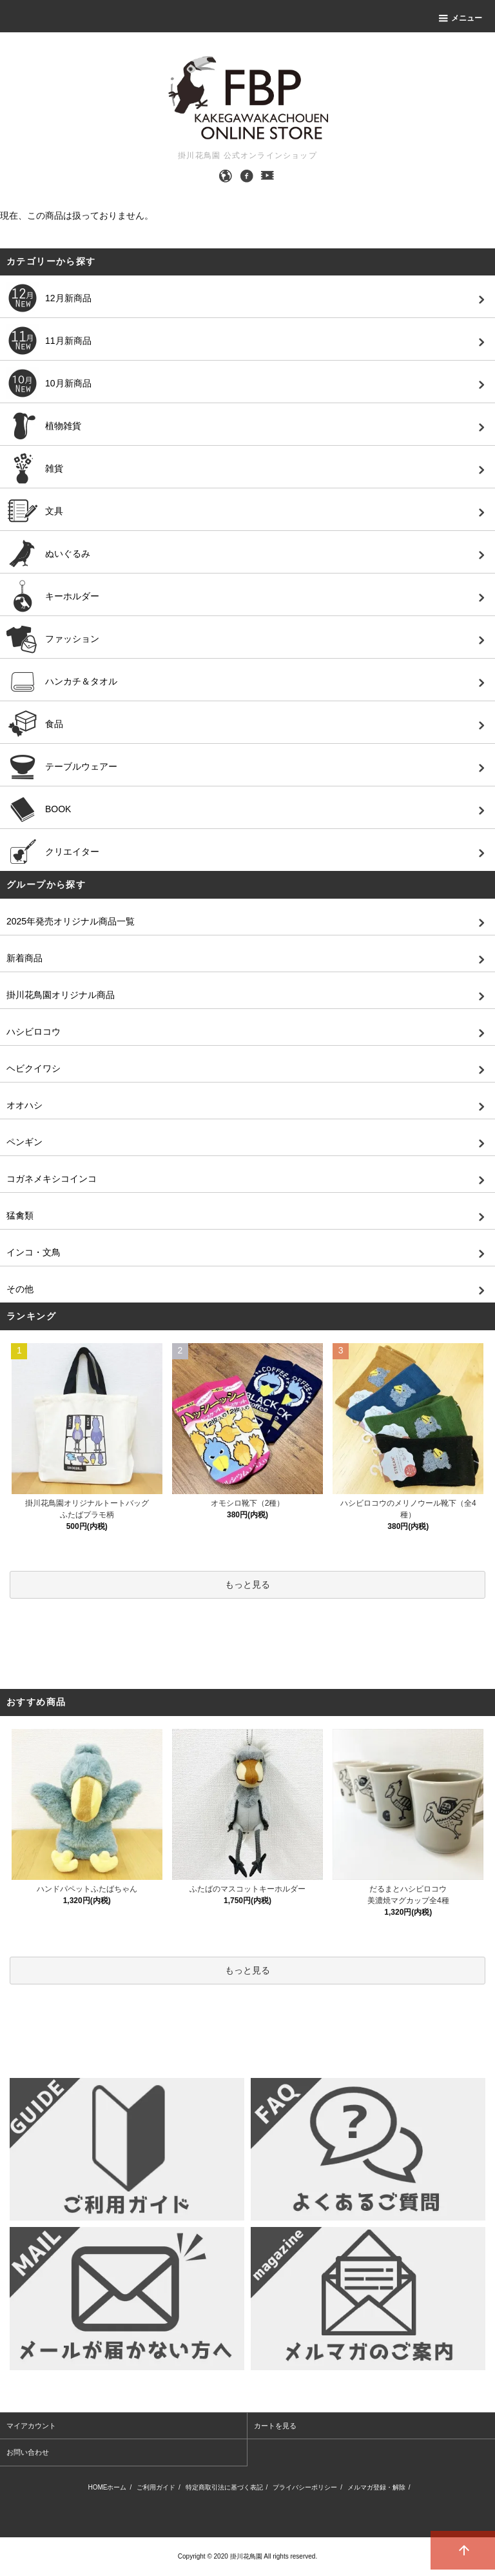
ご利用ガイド (156, 2487)
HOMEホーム (107, 2487)
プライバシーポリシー (305, 2487)
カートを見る (275, 2426)
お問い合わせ (27, 2452)
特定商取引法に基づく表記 (224, 2487)
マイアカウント (31, 2426)
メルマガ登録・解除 (376, 2487)
